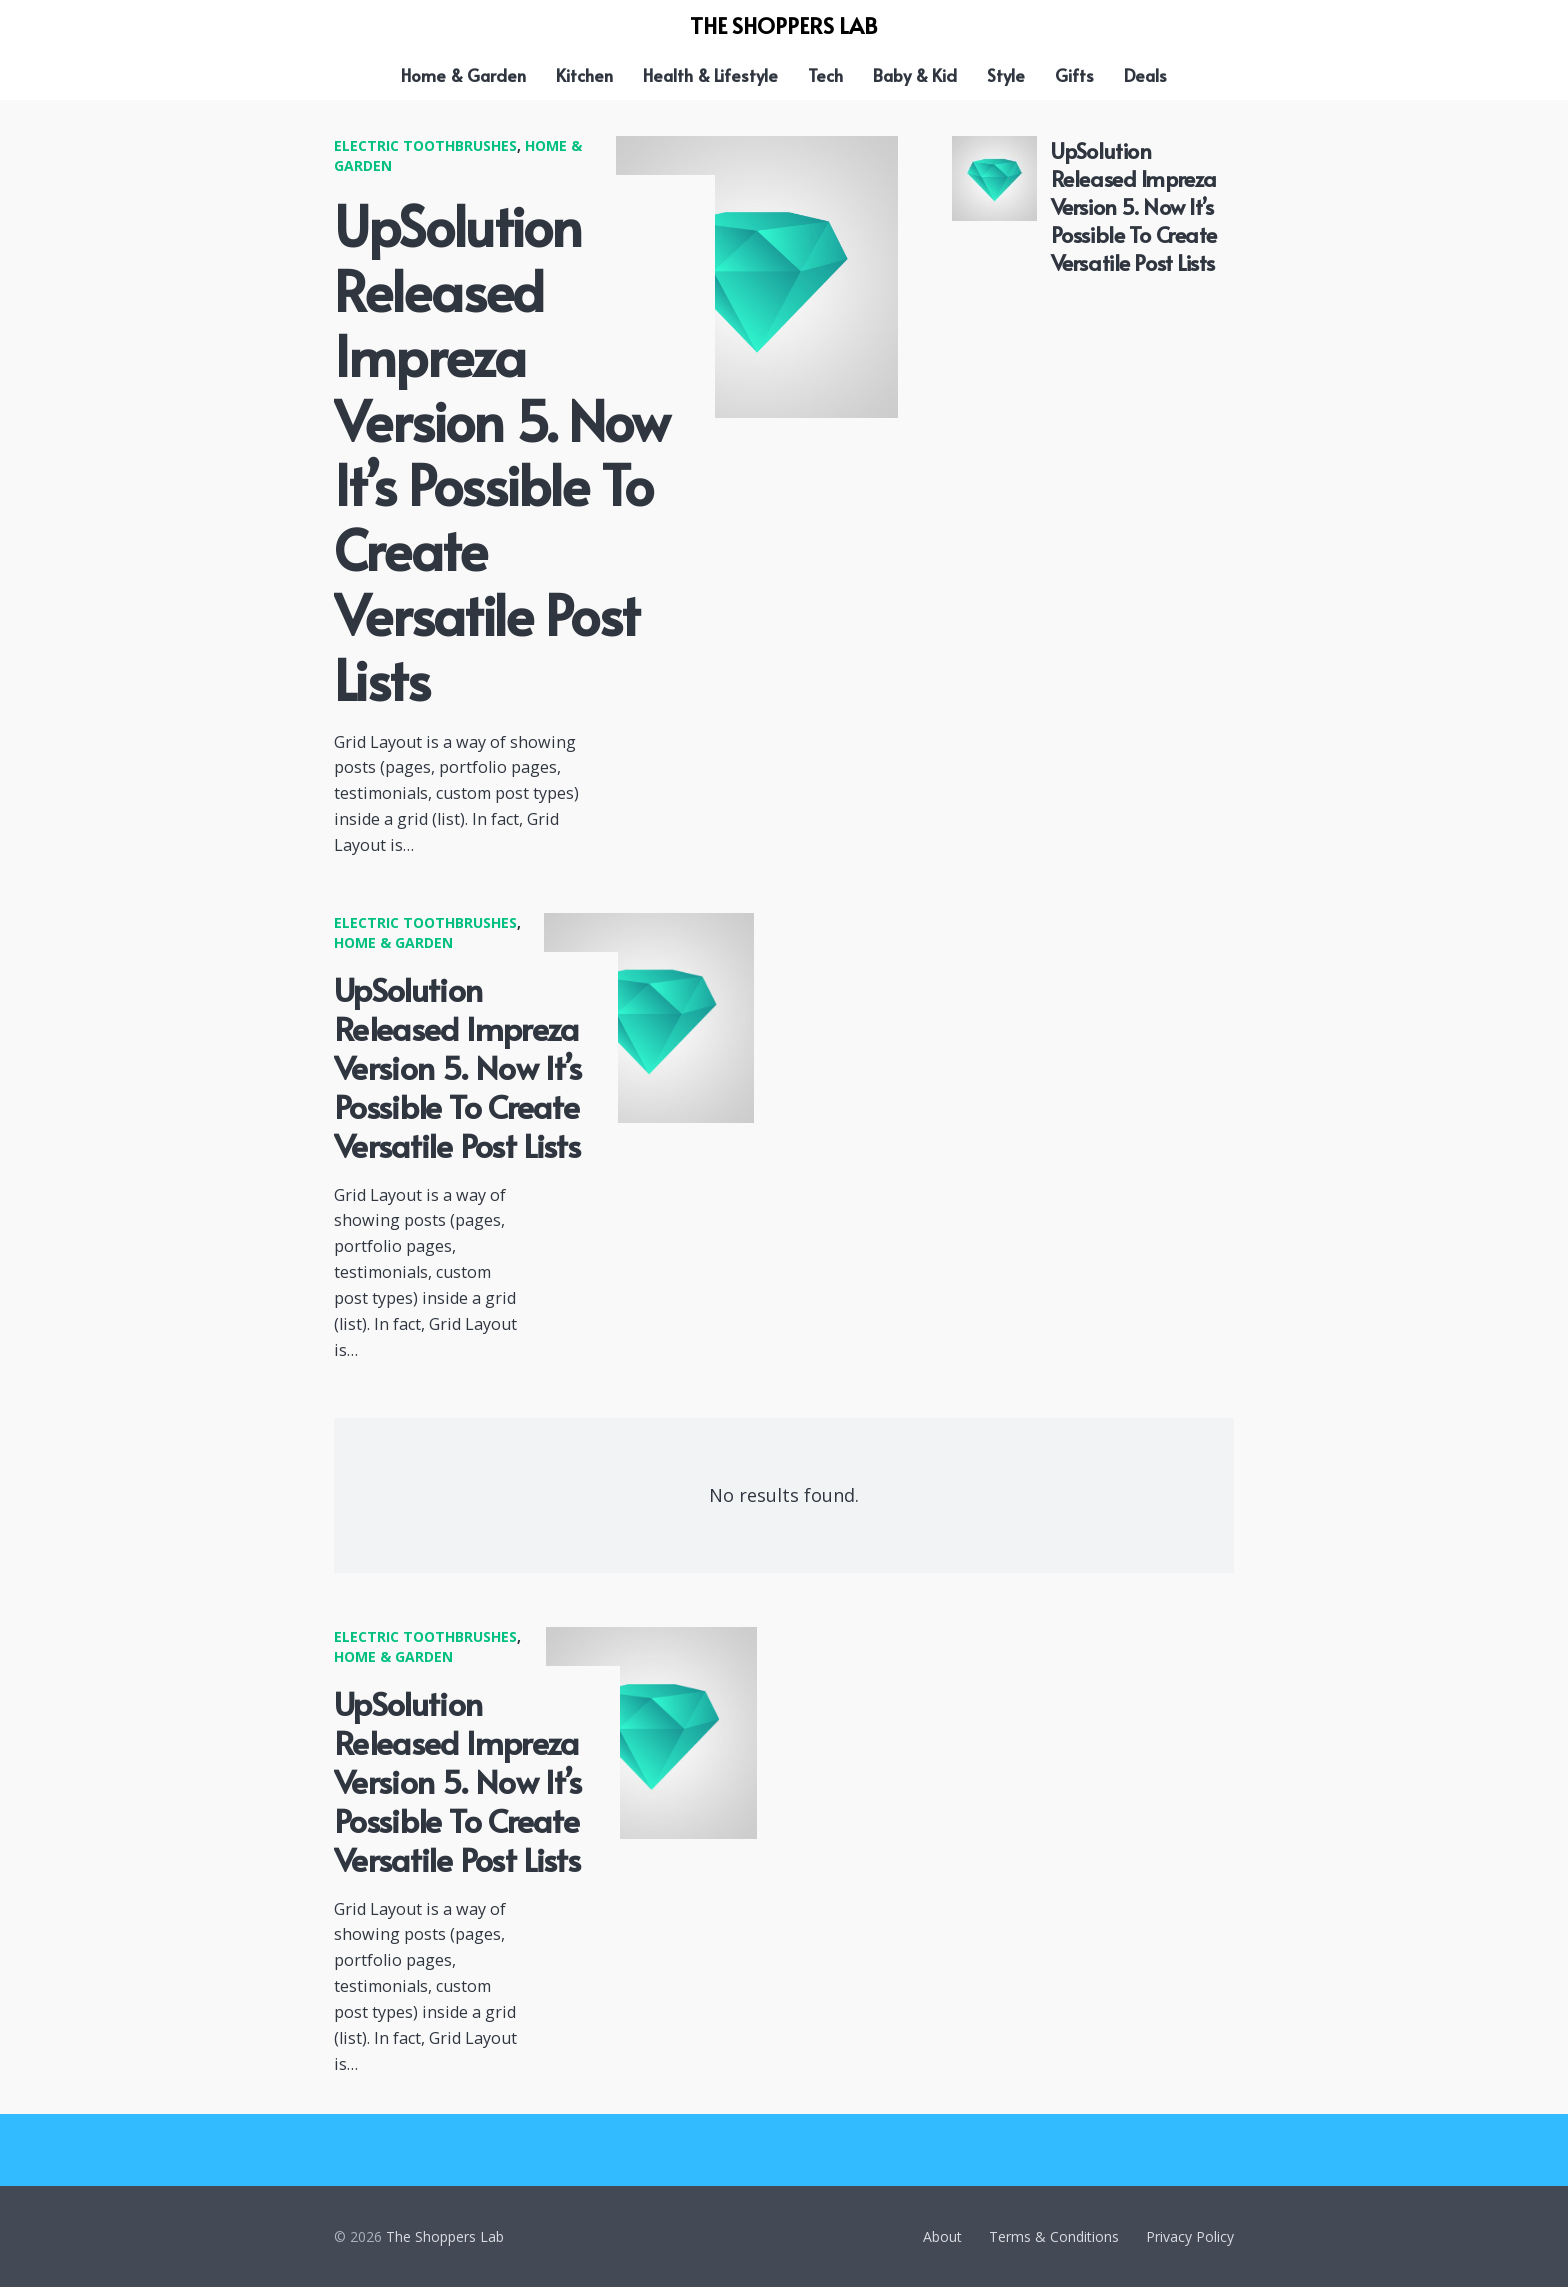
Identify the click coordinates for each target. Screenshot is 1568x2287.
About (942, 2236)
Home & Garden (393, 942)
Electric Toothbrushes (425, 145)
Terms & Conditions (1054, 2236)
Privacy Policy (1190, 2236)
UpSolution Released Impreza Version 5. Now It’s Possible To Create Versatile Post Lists (501, 452)
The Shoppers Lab (445, 2236)
